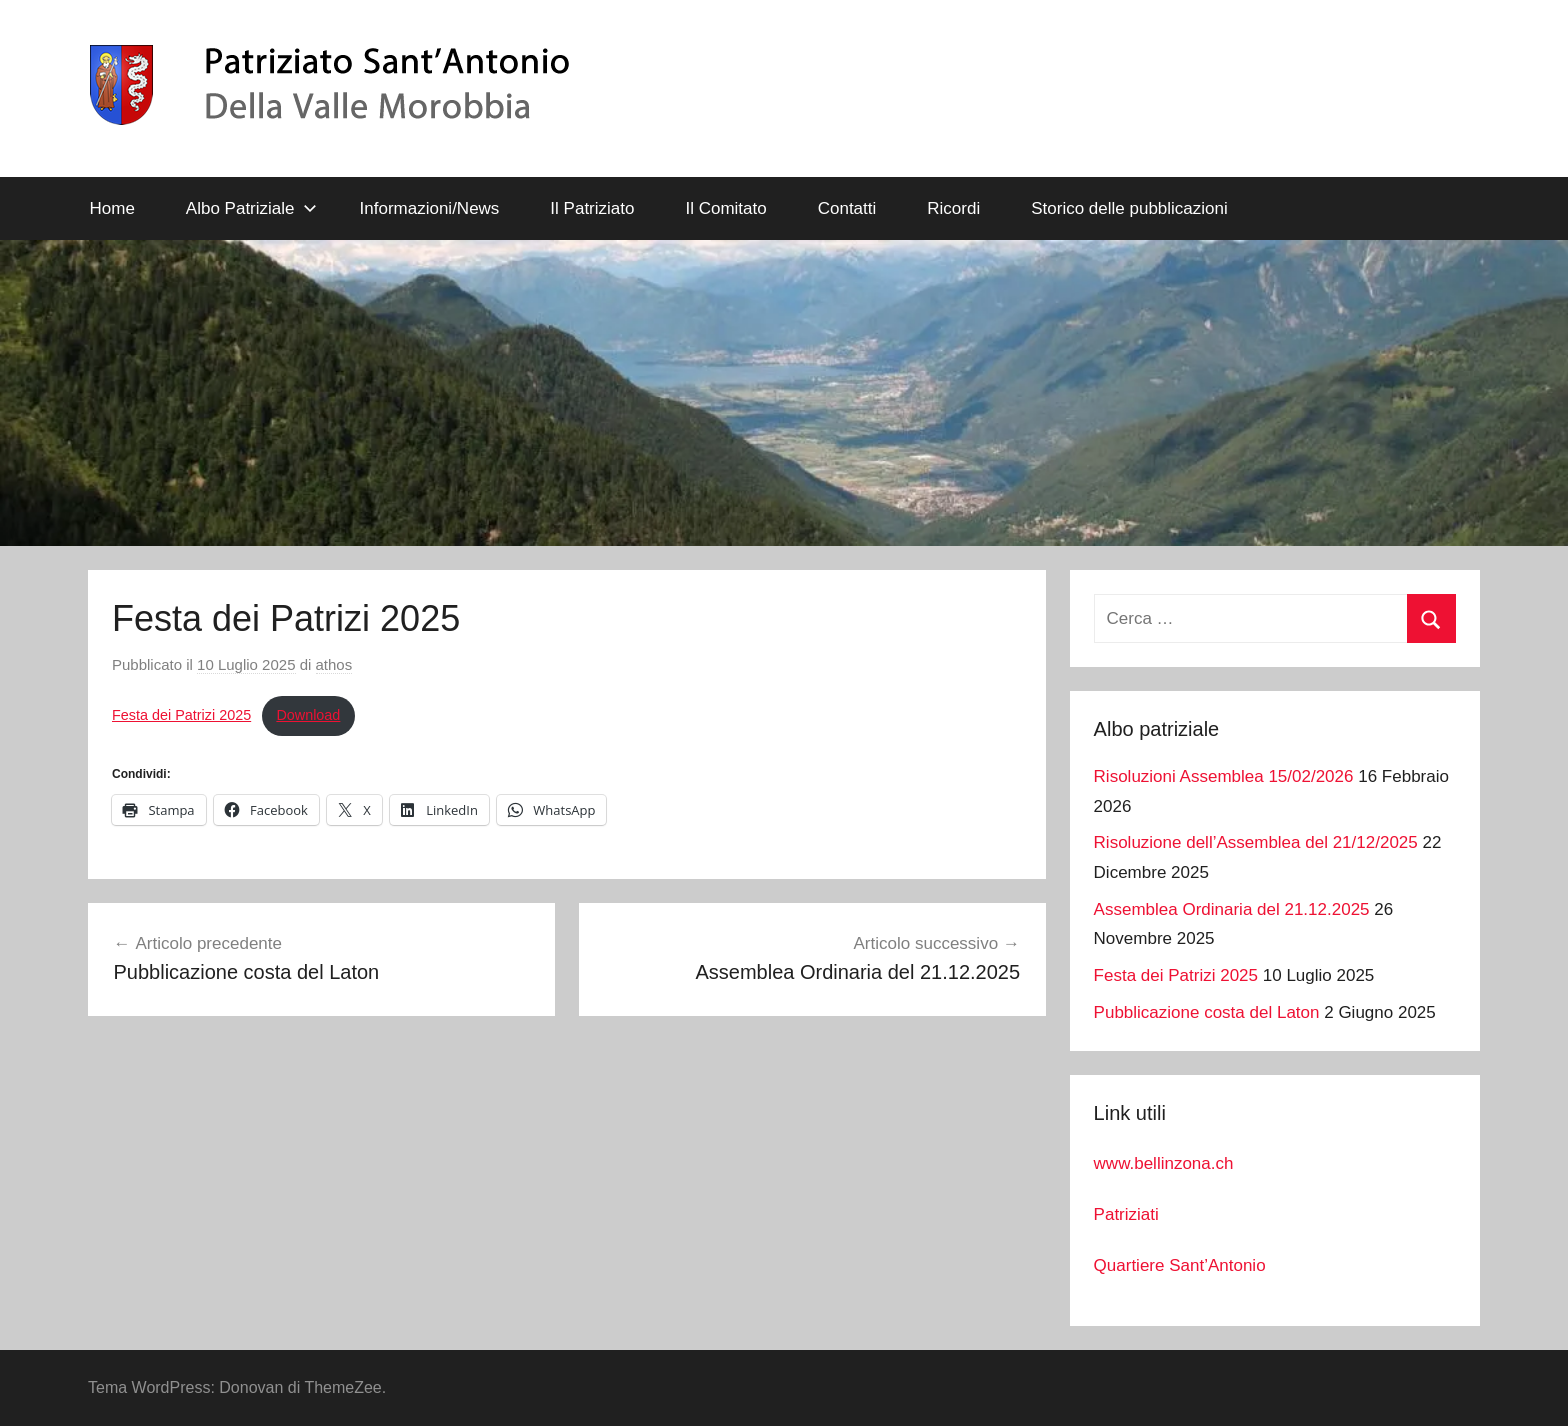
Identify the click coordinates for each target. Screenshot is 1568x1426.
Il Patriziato (592, 208)
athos (334, 664)
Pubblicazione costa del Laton (1207, 1012)
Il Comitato (725, 208)
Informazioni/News (430, 208)
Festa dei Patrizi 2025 (181, 715)
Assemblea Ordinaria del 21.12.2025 (1232, 909)
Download (308, 715)
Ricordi (953, 208)
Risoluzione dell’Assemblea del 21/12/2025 (1256, 842)
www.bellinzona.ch (1164, 1163)
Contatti (847, 208)
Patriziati (1126, 1214)
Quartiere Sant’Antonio (1180, 1265)
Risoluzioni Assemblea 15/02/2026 (1224, 776)
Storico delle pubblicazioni (1129, 208)
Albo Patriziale (251, 208)
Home (112, 208)
